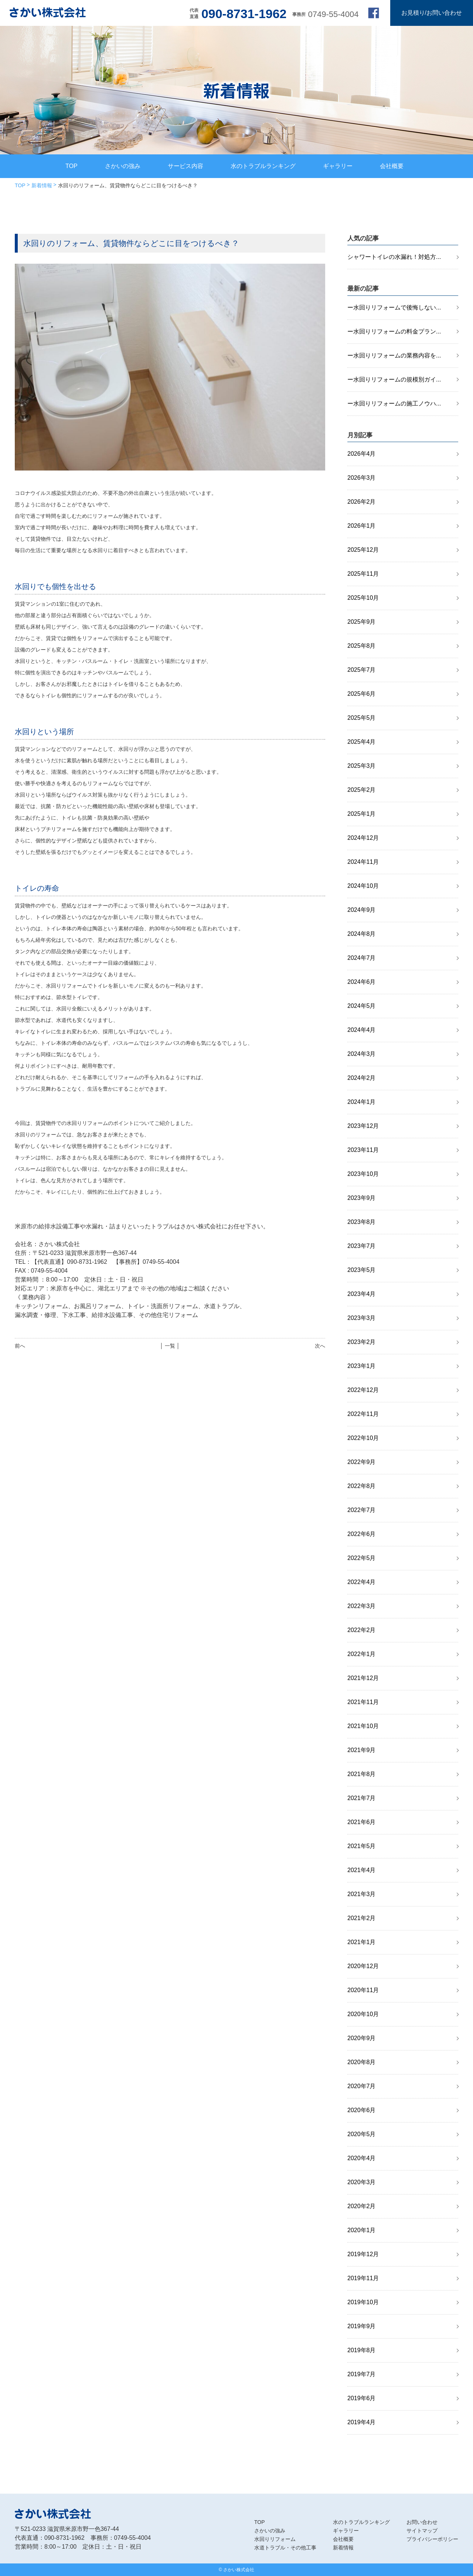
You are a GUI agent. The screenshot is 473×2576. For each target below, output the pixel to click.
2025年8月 (361, 646)
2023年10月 (363, 1174)
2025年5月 (361, 718)
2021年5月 (361, 1846)
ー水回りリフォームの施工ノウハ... (394, 403)
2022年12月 (363, 1390)
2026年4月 (361, 454)
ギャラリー (338, 166)
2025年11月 (363, 574)
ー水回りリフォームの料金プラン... (394, 331)
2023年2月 (361, 1342)
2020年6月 (361, 2110)
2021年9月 (361, 1750)
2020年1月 (361, 2230)
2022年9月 (361, 1462)
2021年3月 (361, 1894)
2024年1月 (361, 1102)
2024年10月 (363, 886)
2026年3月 (361, 478)
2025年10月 (363, 598)
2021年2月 (361, 1918)
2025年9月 (361, 622)
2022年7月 (361, 1510)
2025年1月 (361, 814)
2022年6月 (361, 1534)
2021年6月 (361, 1822)
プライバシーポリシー (432, 2539)
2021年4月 (361, 1870)
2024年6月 (361, 982)
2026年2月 (361, 502)
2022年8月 (361, 1486)
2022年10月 (363, 1438)
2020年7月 (361, 2086)
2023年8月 (361, 1222)
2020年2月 (361, 2206)
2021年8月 (361, 1774)
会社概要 (392, 166)
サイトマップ (422, 2531)
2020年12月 (363, 1966)
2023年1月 (361, 1366)
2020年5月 (361, 2134)
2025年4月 (361, 742)
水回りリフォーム (275, 2539)
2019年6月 (361, 2398)
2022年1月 (361, 1654)
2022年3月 (361, 1606)
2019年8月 (361, 2350)
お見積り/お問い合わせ (431, 13)
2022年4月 (361, 1582)
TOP (71, 166)
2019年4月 (361, 2422)
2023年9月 (361, 1198)
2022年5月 (361, 1558)
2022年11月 (363, 1414)
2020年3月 (361, 2182)
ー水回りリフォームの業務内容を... (394, 355)
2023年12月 (363, 1126)
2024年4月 (361, 1030)
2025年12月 (363, 550)
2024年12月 (363, 838)
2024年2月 (361, 1078)
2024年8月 (361, 934)
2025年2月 (361, 790)
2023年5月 (361, 1270)
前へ (20, 1346)
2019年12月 (363, 2254)
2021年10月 (363, 1726)
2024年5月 (361, 1006)
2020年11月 (363, 1990)
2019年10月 (363, 2302)
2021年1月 (361, 1942)
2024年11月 (363, 862)
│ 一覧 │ (170, 1346)
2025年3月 (361, 766)
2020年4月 (361, 2158)
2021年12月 (363, 1678)
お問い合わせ (422, 2522)
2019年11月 (363, 2278)
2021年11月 (363, 1702)
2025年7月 (361, 670)
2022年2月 (361, 1630)
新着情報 (41, 185)
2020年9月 (361, 2038)
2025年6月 (361, 694)
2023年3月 (361, 1318)
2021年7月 (361, 1798)
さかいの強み (122, 166)
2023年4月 (361, 1294)
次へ (320, 1346)
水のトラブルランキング (263, 166)
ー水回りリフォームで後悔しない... (394, 307)
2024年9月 (361, 910)
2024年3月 (361, 1054)
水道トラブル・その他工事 (285, 2548)
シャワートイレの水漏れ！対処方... (394, 257)
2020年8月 (361, 2062)
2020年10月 (363, 2014)
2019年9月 (361, 2326)
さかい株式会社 (238, 2569)
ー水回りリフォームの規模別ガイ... (394, 379)
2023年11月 (363, 1150)
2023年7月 (361, 1246)
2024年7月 (361, 958)
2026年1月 (361, 526)
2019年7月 (361, 2374)
